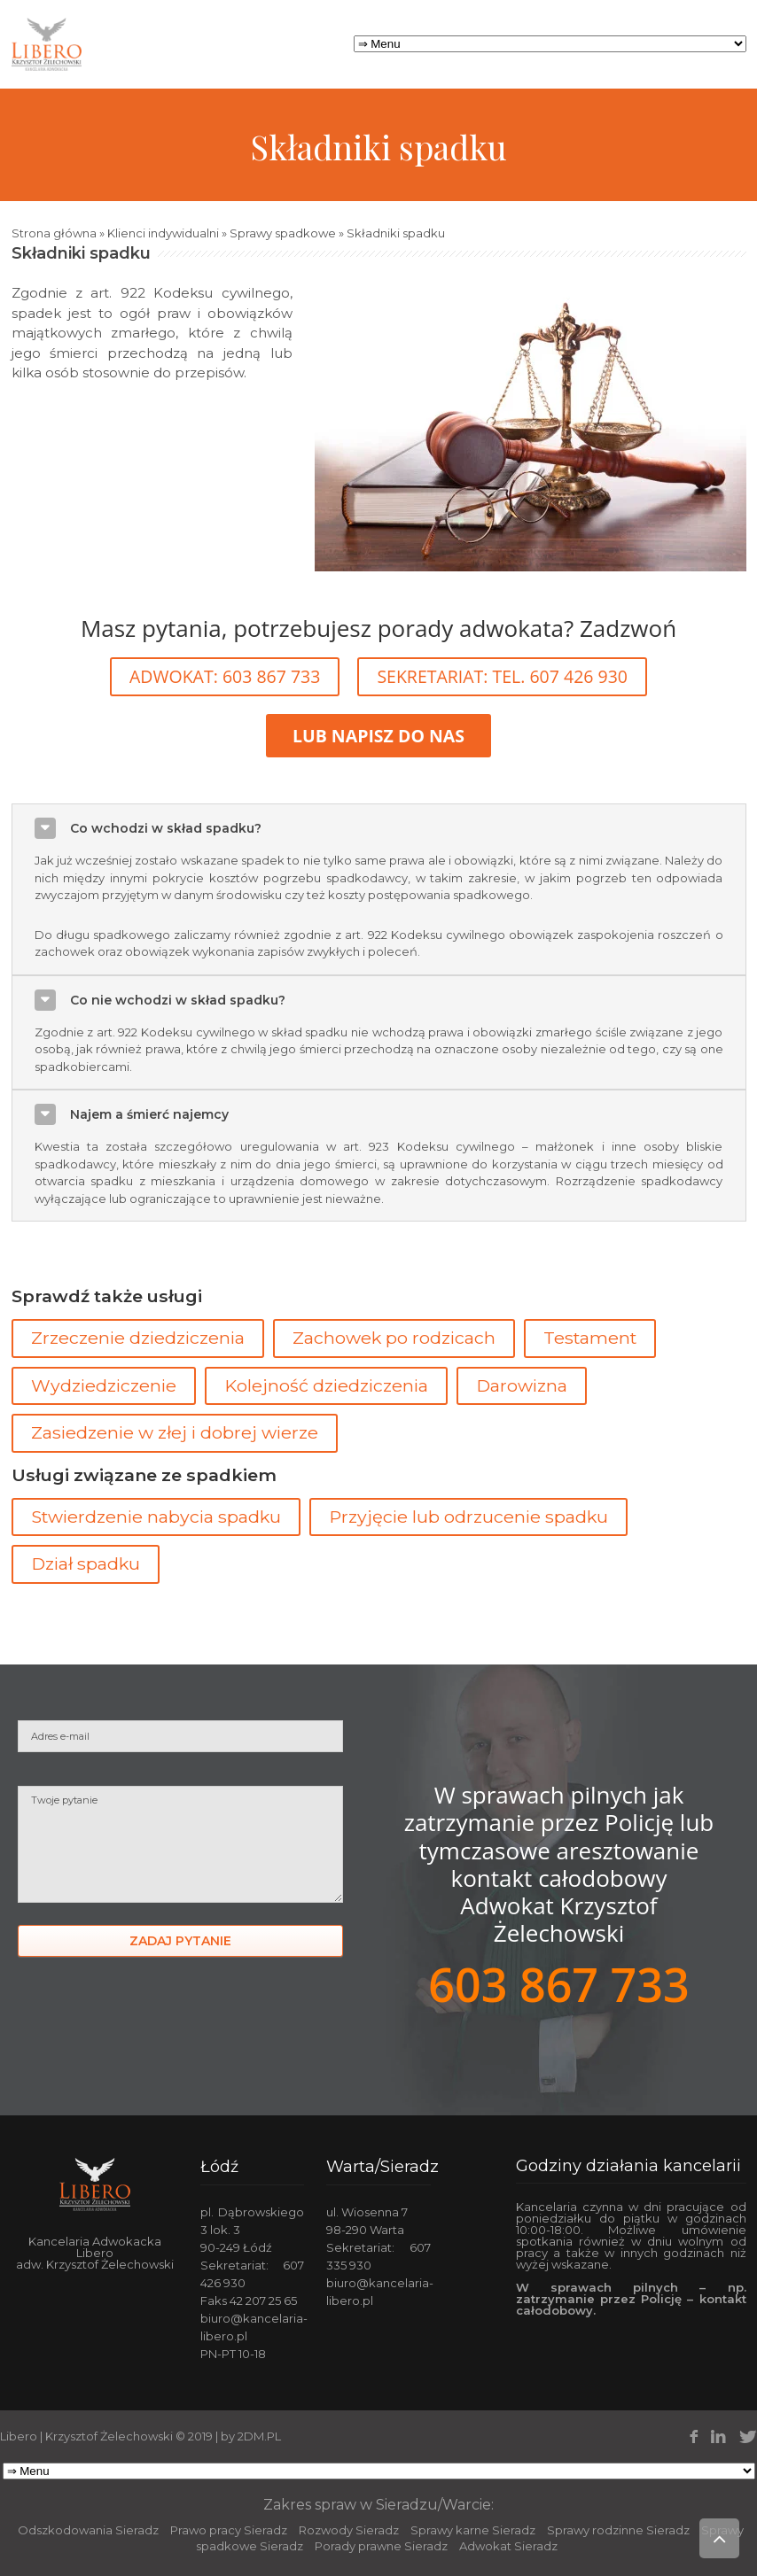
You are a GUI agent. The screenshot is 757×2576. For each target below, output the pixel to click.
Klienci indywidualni (163, 233)
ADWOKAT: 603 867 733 (224, 676)
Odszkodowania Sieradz (88, 2530)
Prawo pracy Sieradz (228, 2530)
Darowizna (521, 1385)
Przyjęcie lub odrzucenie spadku (468, 1516)
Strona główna (54, 233)
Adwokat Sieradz (508, 2546)
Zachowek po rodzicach (394, 1337)
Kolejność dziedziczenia (326, 1385)
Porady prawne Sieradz (381, 2546)
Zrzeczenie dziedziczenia (138, 1337)
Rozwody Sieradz (349, 2530)
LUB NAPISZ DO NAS (378, 736)
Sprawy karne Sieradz (472, 2530)
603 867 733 (559, 1983)
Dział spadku (85, 1563)
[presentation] (152, 2036)
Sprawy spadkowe (283, 233)
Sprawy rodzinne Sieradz (618, 2530)
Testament (589, 1337)
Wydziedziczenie (103, 1385)
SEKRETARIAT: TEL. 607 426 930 (502, 676)
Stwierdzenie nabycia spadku (156, 1516)
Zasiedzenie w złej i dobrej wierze (174, 1432)
